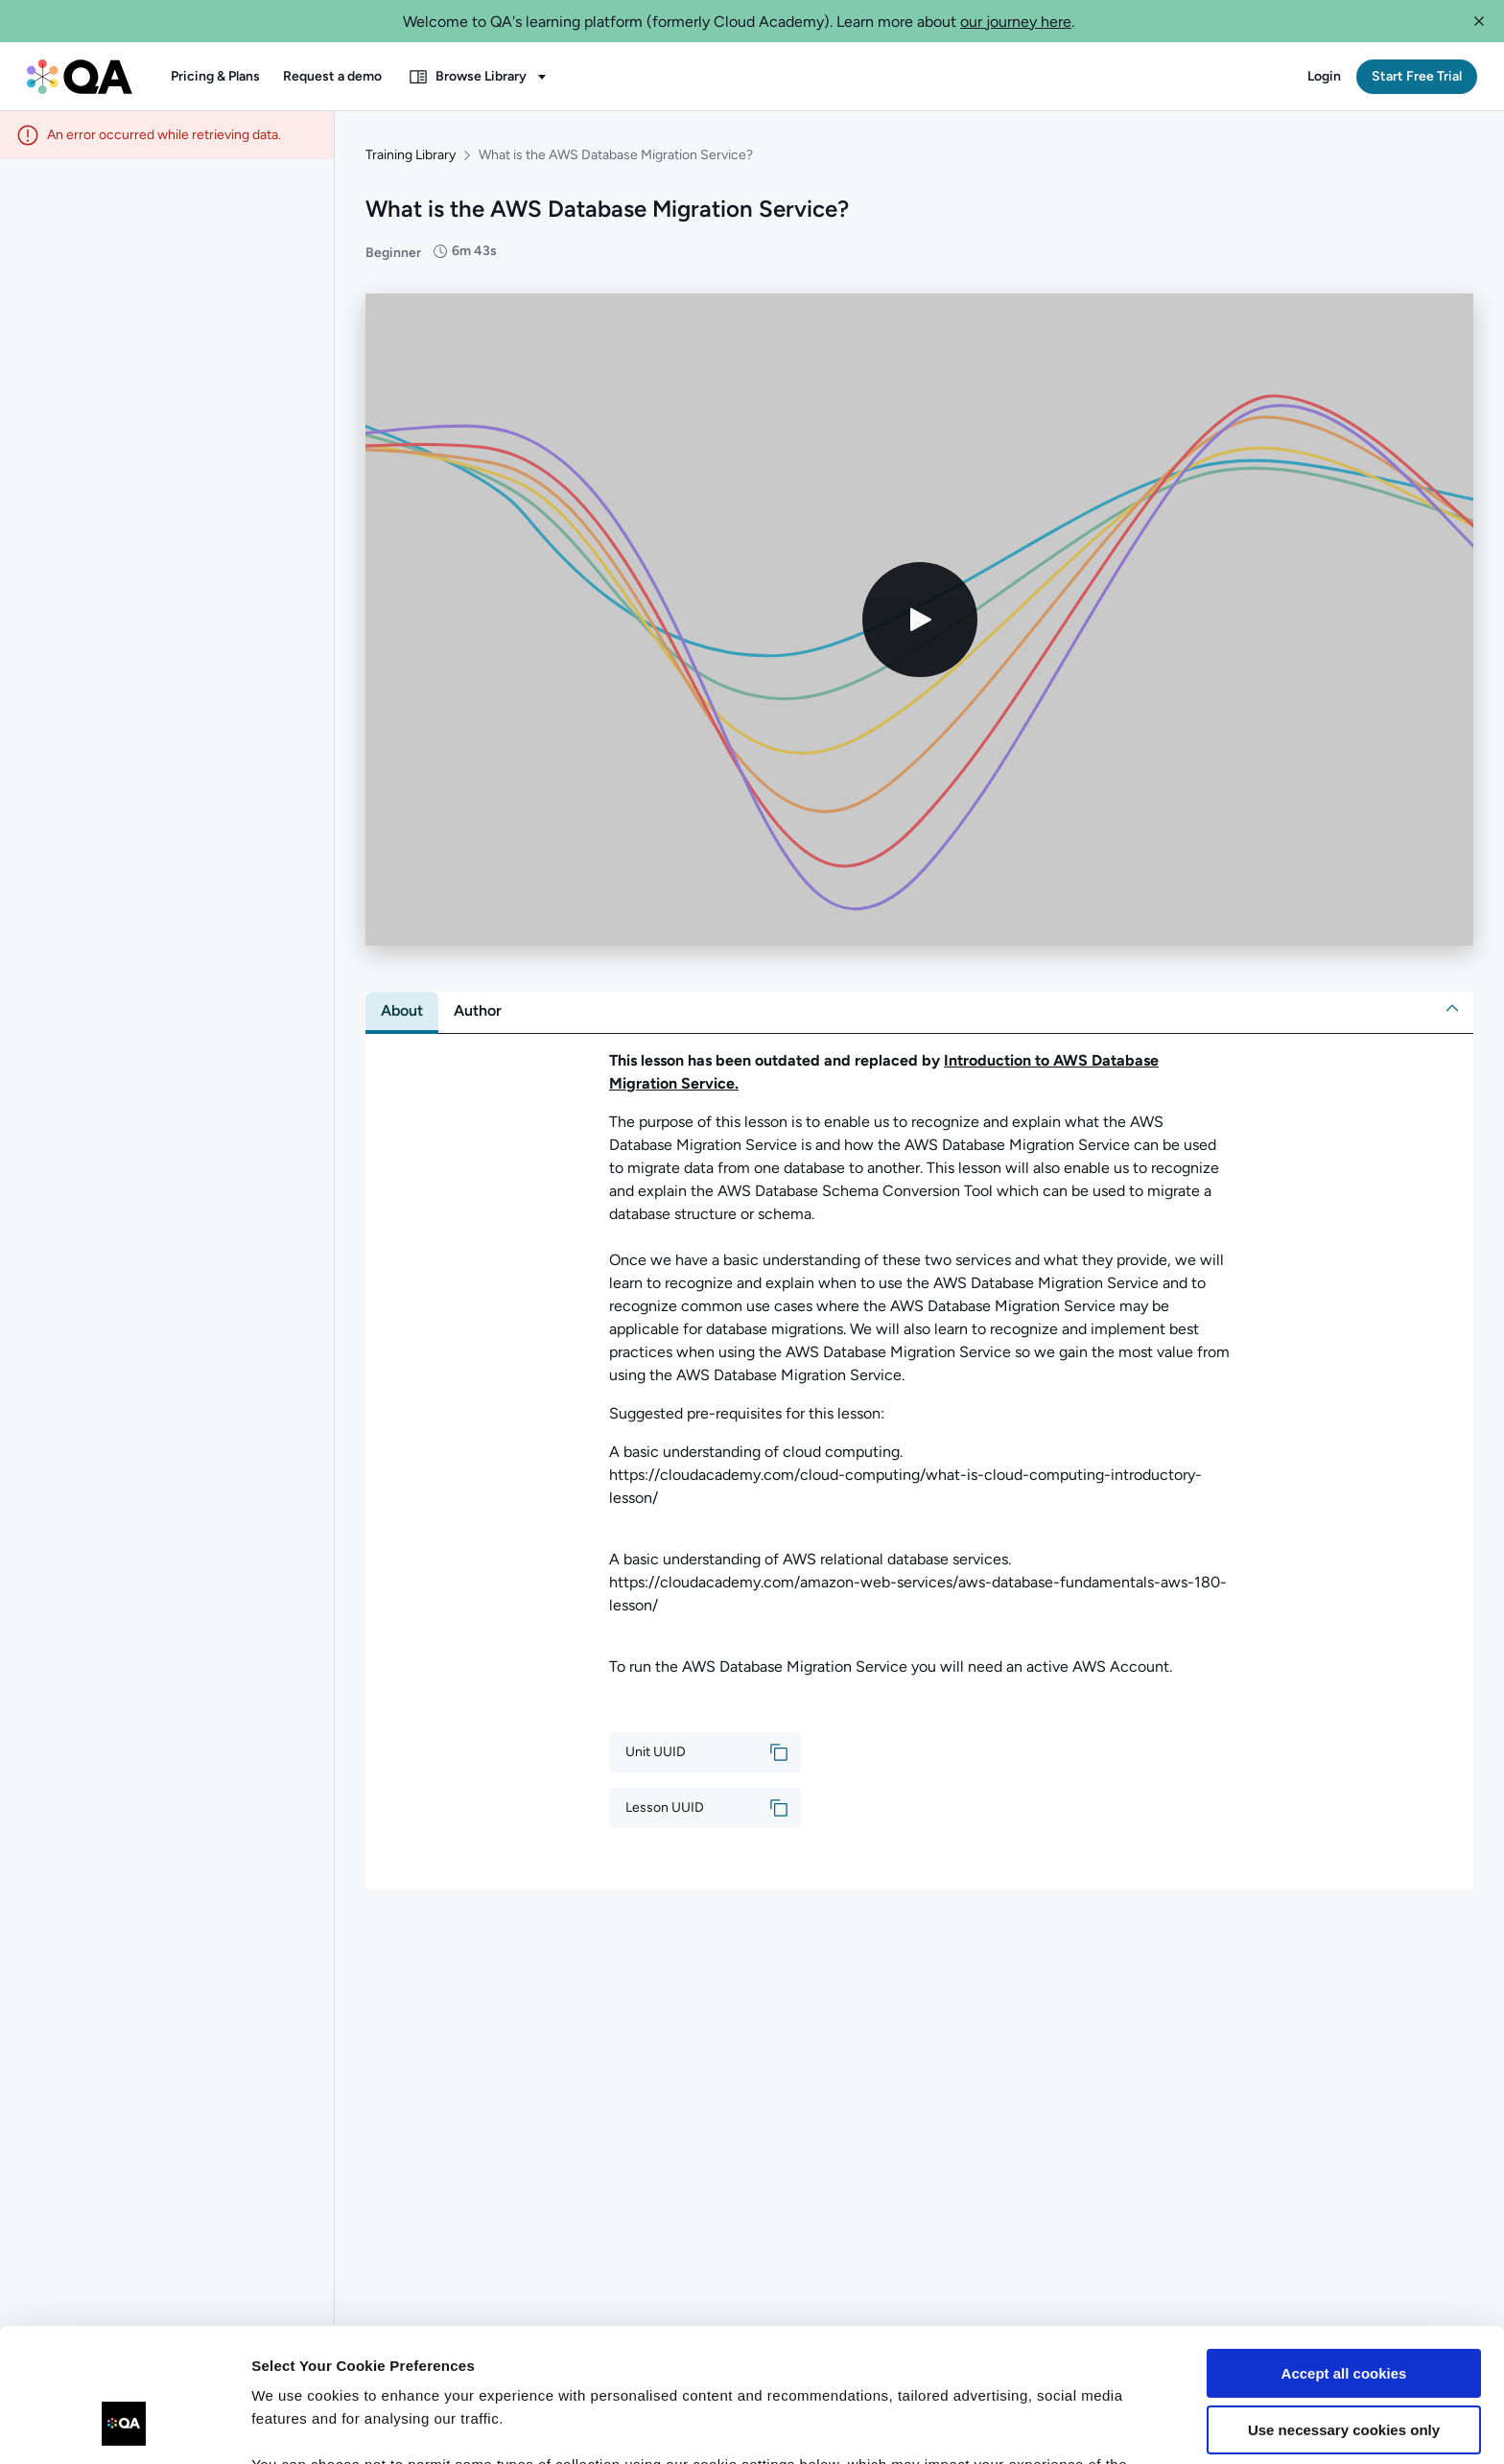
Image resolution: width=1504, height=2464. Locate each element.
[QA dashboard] (79, 77)
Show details (296, 2426)
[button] (1479, 21)
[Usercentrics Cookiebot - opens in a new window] (124, 2426)
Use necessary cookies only (1344, 2315)
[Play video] (919, 619)
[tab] (401, 1011)
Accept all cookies (1344, 2259)
